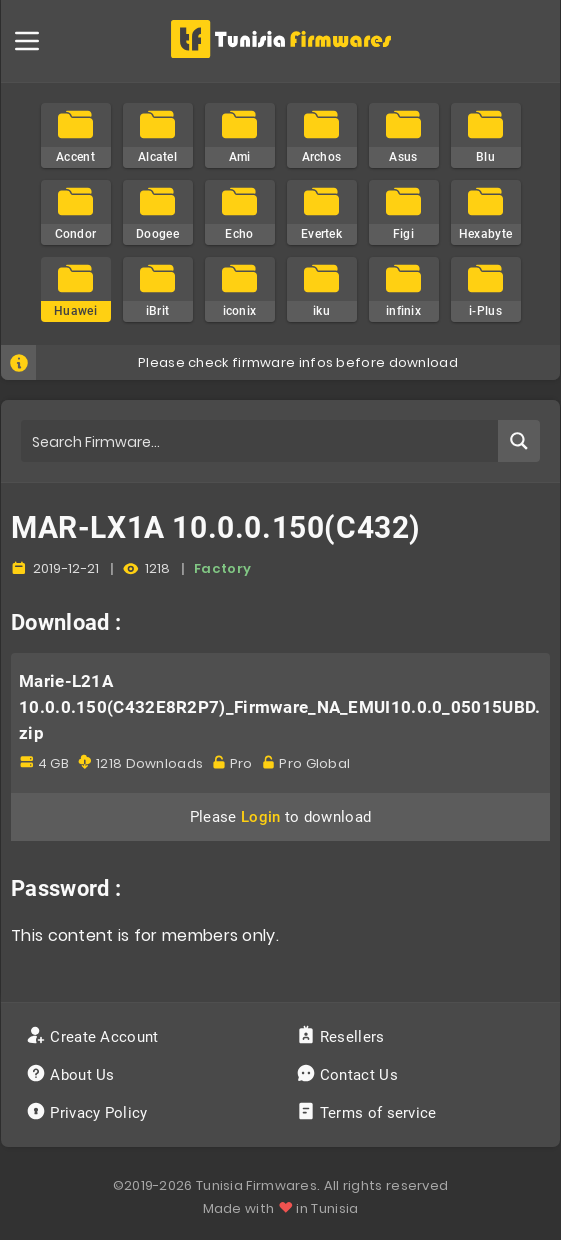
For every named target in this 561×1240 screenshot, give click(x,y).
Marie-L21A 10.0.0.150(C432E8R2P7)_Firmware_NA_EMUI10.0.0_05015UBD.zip (280, 707)
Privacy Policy (89, 1113)
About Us (72, 1075)
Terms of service (368, 1113)
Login (261, 817)
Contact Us (349, 1075)
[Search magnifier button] (519, 441)
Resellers (342, 1037)
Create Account (94, 1037)
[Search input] (260, 441)
